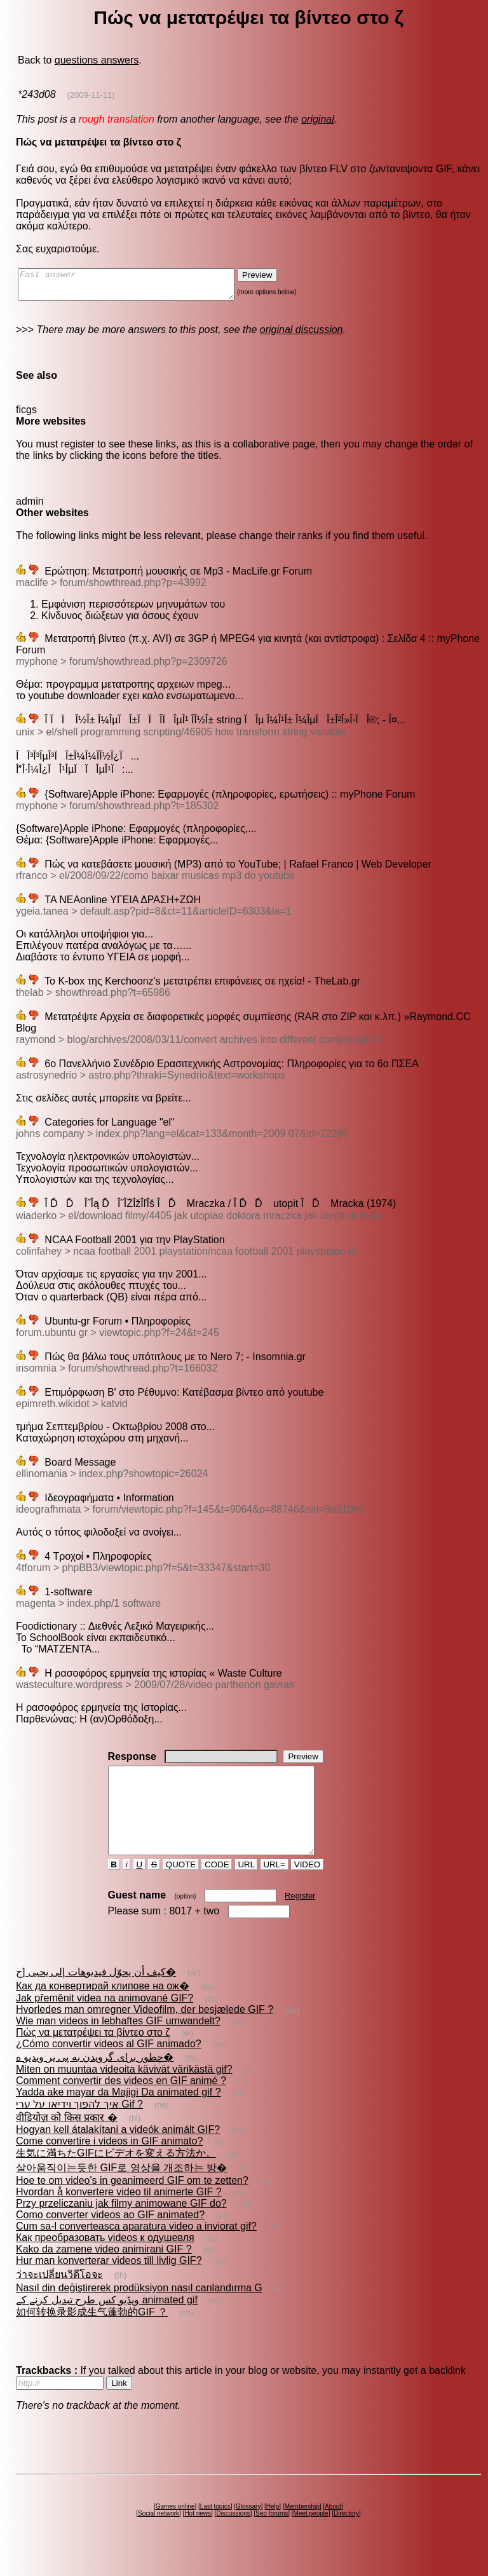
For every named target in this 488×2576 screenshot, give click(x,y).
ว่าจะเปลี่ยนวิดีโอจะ (59, 2297)
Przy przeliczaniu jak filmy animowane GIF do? (121, 2226)
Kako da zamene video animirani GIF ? (104, 2271)
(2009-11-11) (90, 95)
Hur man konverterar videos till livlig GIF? (109, 2283)
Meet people (311, 2536)
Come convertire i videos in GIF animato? (109, 2163)
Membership (302, 2529)
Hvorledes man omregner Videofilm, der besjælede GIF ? (144, 2032)
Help (273, 2529)
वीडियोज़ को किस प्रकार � (67, 2140)
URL (246, 1887)
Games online (175, 2529)
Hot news (197, 2536)
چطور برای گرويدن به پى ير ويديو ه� (94, 2080)
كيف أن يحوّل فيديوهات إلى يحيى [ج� (96, 1994)
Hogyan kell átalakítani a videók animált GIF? (118, 2152)
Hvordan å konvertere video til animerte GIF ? (119, 2214)
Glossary (248, 2529)
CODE (216, 1887)
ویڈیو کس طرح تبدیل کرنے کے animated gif (107, 2322)
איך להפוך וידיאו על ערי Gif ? (79, 2127)
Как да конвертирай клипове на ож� (102, 2008)
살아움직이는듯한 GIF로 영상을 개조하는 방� (121, 2190)
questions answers (97, 60)
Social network (158, 2536)
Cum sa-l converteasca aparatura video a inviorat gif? (136, 2249)
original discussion (301, 335)
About (333, 2529)
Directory (346, 2536)
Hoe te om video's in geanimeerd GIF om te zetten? (132, 2203)
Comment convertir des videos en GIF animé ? (121, 2103)
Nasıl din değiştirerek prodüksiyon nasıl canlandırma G (139, 2310)
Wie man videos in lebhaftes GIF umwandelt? (118, 2043)
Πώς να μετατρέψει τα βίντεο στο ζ (93, 2055)
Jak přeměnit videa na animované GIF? (104, 2020)
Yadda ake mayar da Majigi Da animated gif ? (118, 2114)
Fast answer (139, 287)
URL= (274, 1887)
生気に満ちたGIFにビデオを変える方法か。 (116, 2176)
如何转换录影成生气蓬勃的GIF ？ (92, 2334)
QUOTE (180, 1887)
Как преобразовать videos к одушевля (105, 2260)
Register (300, 1918)
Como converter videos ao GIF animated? (110, 2237)
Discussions (233, 2536)
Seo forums (271, 2536)
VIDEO (307, 1887)
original (317, 119)
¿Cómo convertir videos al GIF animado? (108, 2066)
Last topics (215, 2529)
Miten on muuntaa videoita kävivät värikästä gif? (124, 2092)
